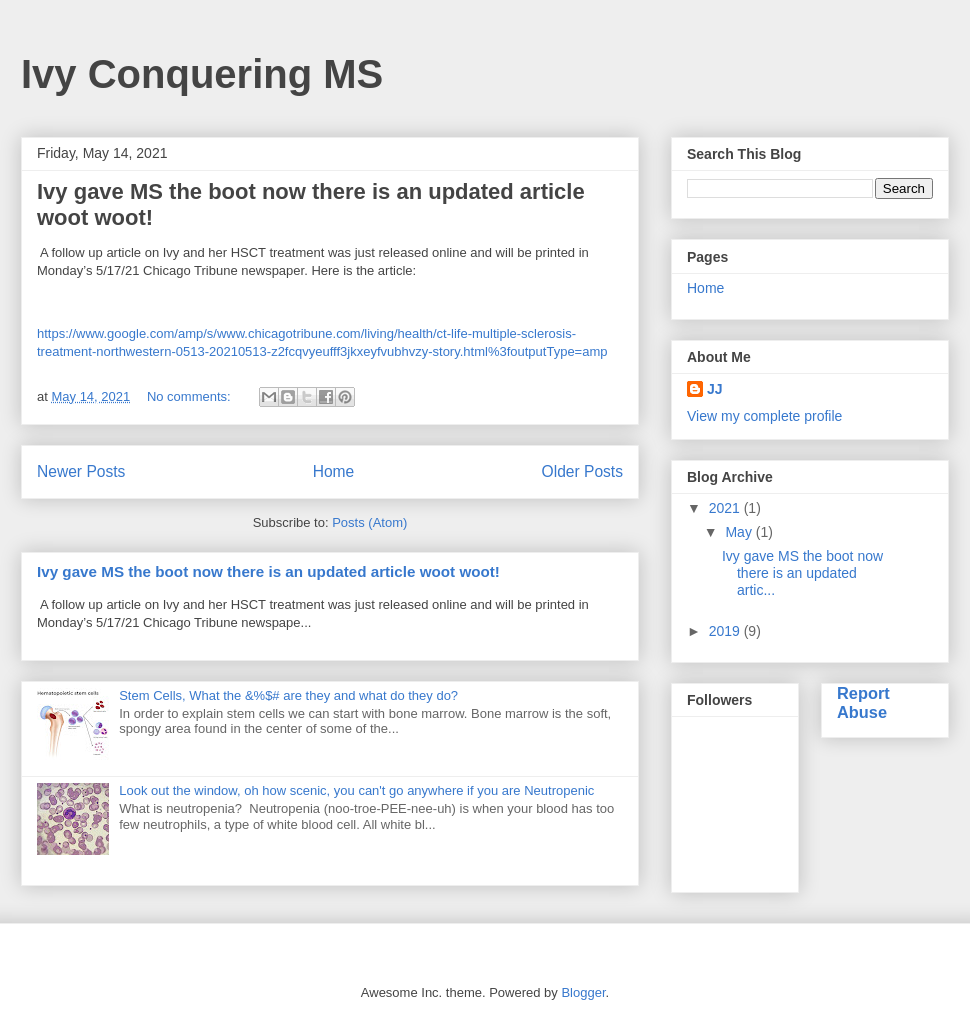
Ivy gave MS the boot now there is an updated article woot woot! (268, 571)
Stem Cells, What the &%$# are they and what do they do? (288, 695)
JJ (715, 389)
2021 (726, 508)
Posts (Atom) (369, 522)
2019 (726, 631)
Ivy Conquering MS (202, 74)
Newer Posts (81, 471)
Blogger (583, 992)
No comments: (190, 396)
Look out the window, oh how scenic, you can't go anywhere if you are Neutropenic (356, 790)
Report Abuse (863, 702)
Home (334, 471)
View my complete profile (764, 416)
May (740, 532)
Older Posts (582, 471)
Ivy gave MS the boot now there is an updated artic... (802, 573)
